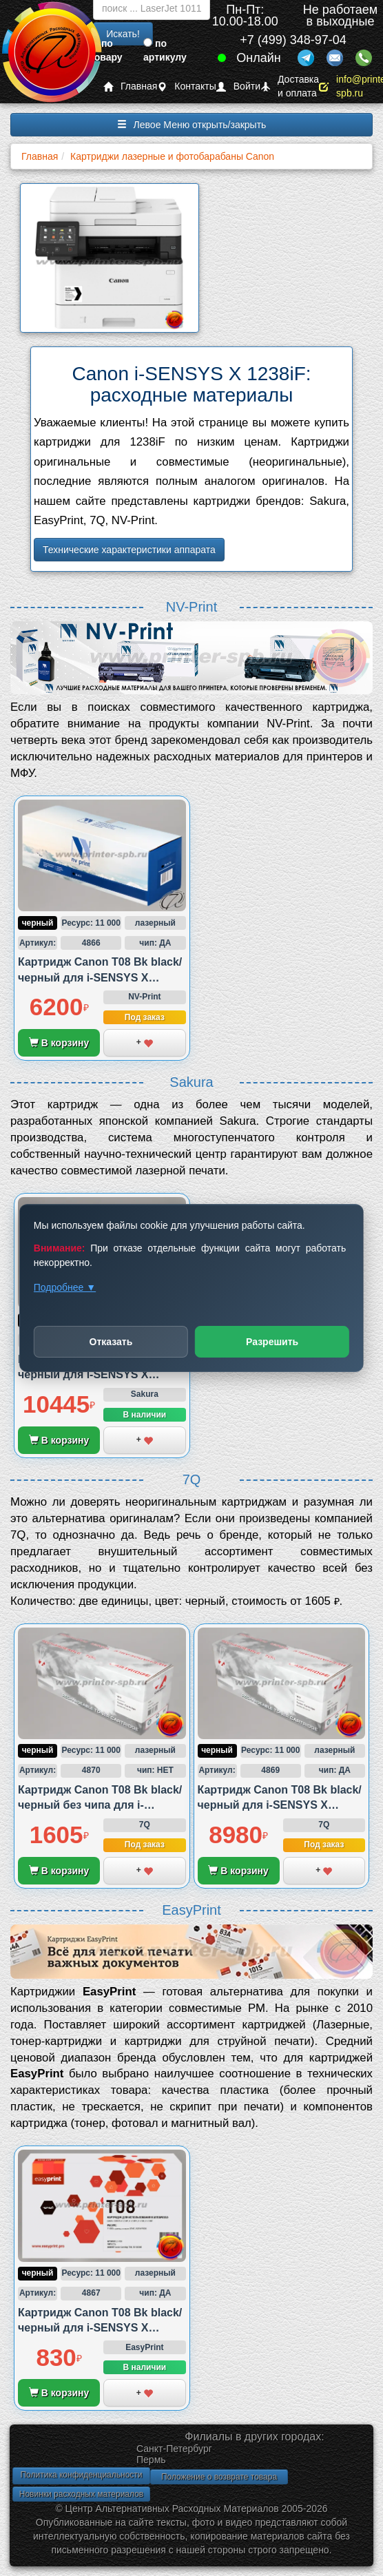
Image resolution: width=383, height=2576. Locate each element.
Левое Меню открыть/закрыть (192, 124)
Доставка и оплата (289, 86)
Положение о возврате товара (219, 2477)
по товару (106, 50)
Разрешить (272, 1341)
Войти (238, 86)
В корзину (59, 1042)
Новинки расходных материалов (81, 2494)
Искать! (123, 33)
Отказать (111, 1341)
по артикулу (165, 50)
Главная (130, 86)
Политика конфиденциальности (81, 2475)
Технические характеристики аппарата (129, 549)
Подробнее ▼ (65, 1287)
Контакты (186, 86)
